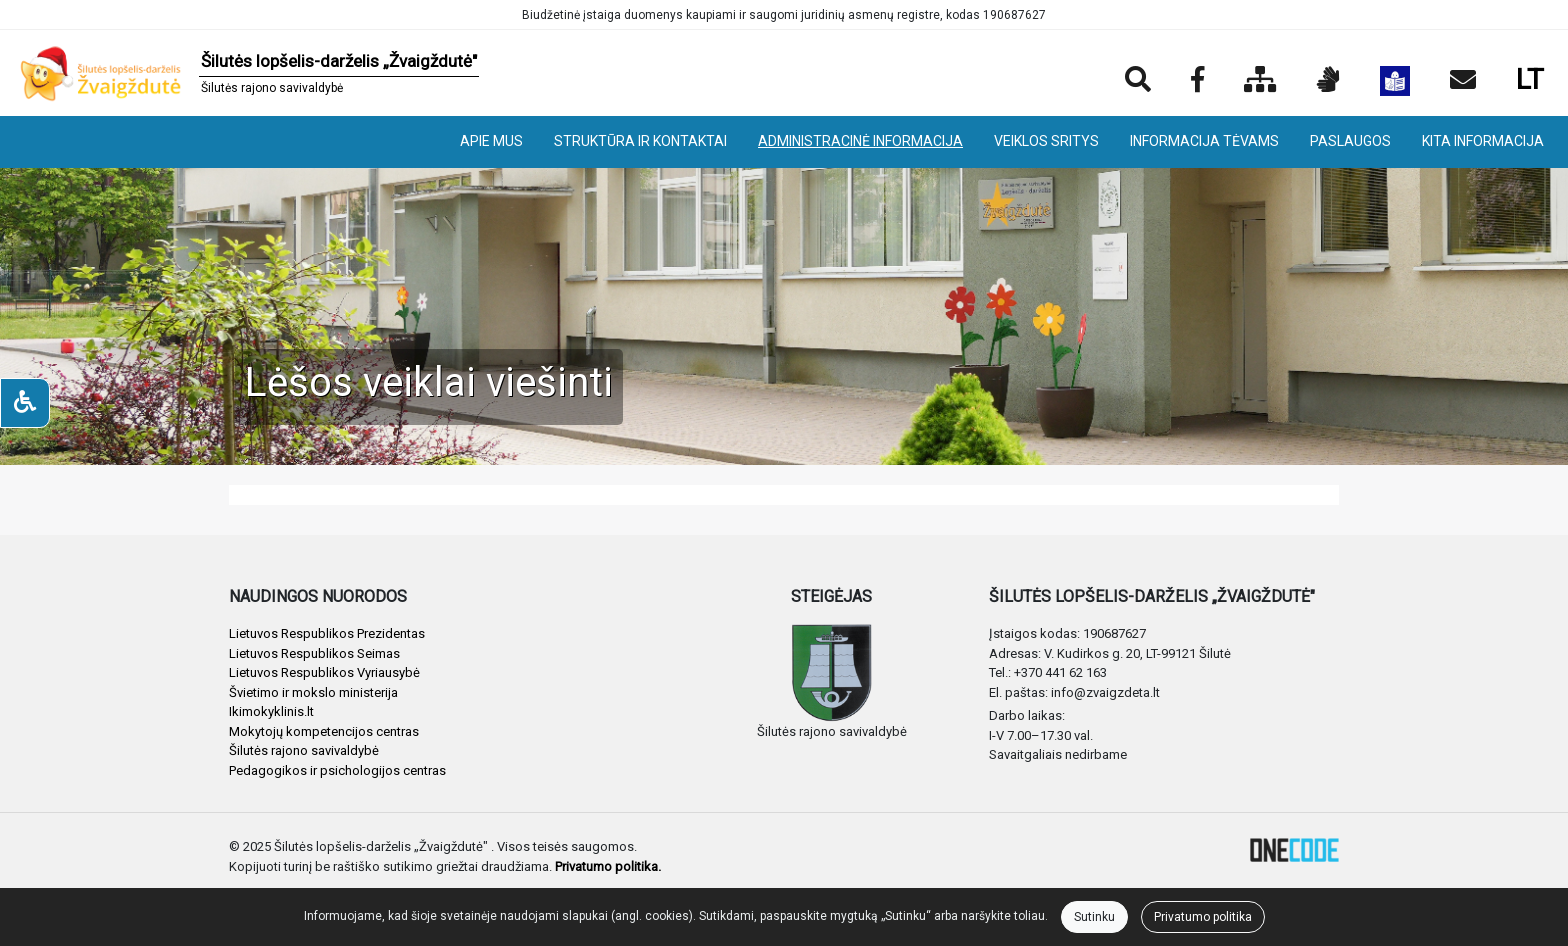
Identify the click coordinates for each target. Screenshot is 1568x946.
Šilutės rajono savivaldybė (304, 750)
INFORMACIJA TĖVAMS (1204, 141)
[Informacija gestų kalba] (1328, 81)
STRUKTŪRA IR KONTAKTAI (640, 141)
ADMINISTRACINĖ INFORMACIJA (860, 141)
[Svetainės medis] (1260, 81)
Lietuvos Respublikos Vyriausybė (324, 672)
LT (1530, 79)
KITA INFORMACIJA (1483, 141)
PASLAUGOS (1350, 141)
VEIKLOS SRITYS (1046, 141)
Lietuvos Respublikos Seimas (314, 653)
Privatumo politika (1203, 917)
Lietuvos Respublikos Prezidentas (327, 633)
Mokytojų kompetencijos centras (324, 731)
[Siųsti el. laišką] (1463, 81)
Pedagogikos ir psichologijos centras (337, 770)
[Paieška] (1138, 81)
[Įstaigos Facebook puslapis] (1197, 81)
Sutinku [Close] (1094, 917)
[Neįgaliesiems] (25, 403)
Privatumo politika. (608, 866)
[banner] (247, 73)
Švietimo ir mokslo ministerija (313, 692)
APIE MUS (491, 141)
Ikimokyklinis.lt (271, 711)
